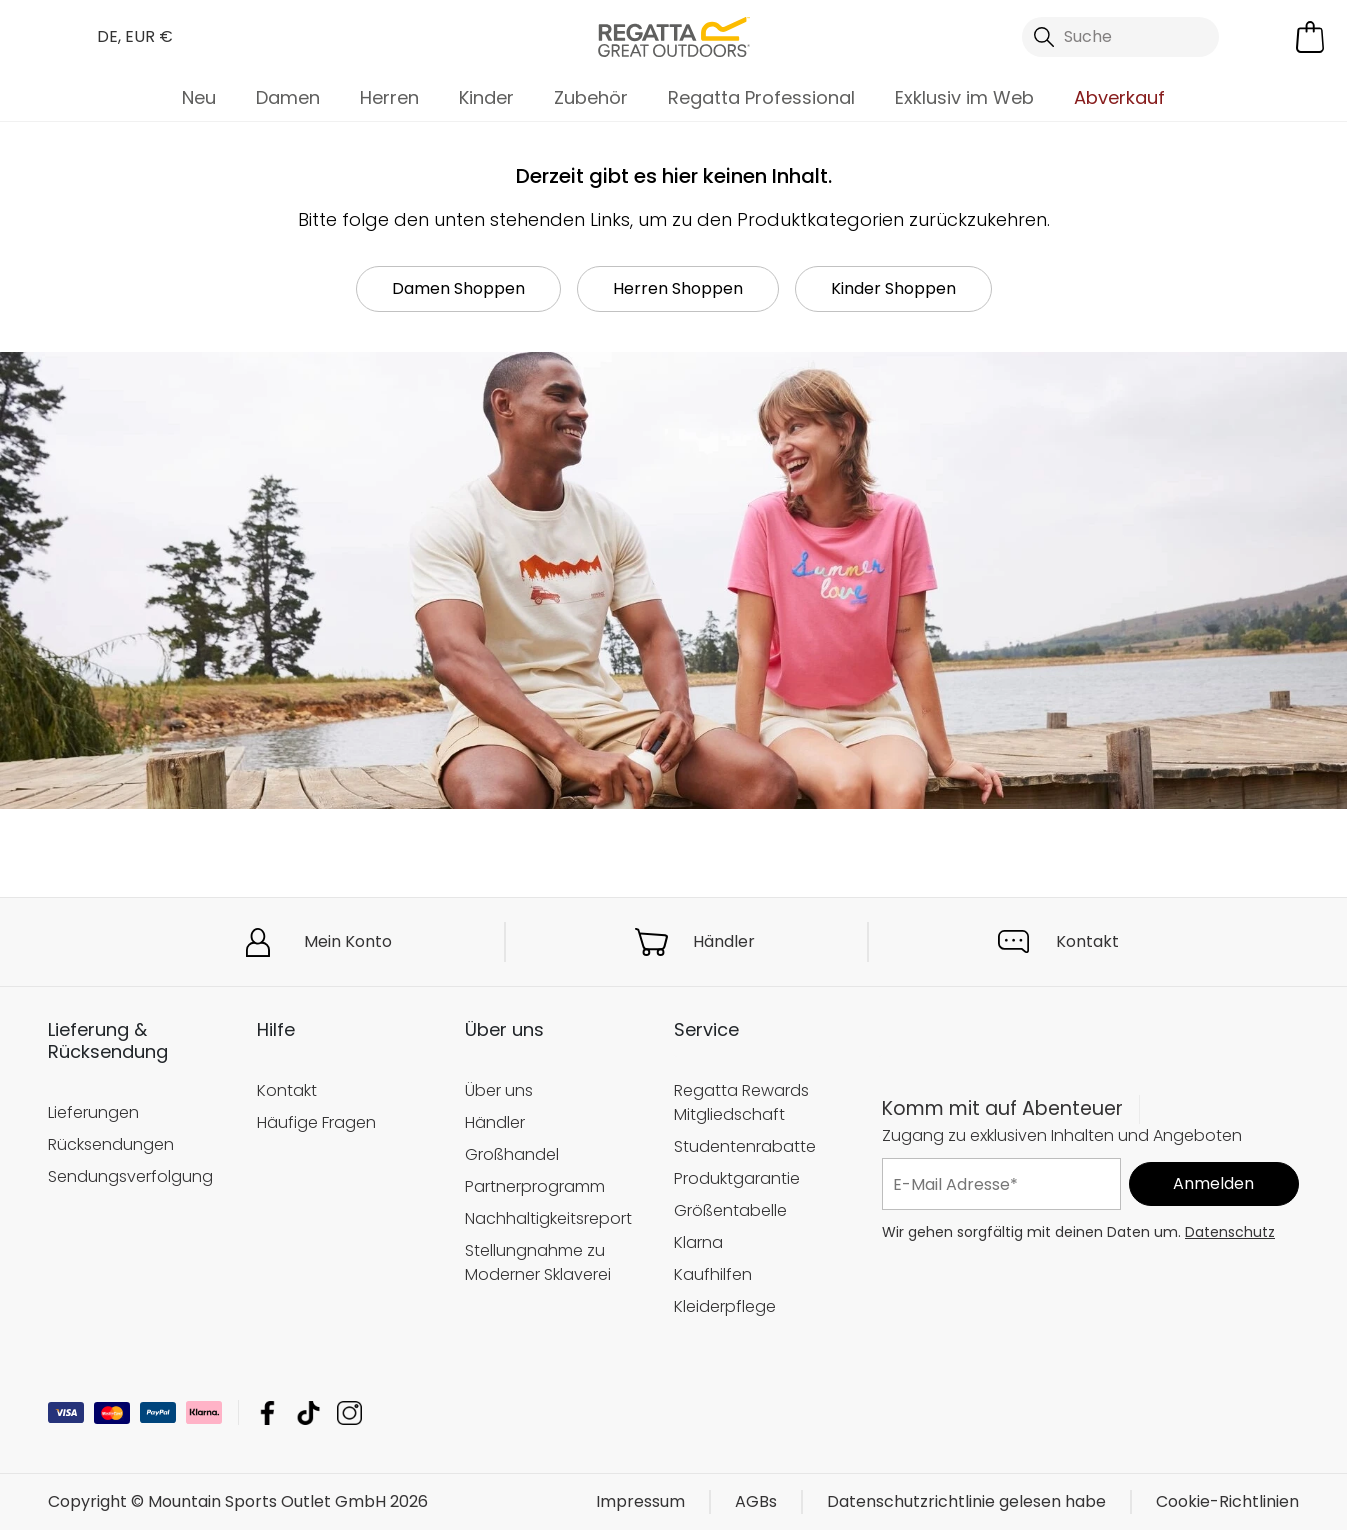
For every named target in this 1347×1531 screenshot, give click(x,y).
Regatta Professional (761, 97)
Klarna (698, 1242)
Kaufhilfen (713, 1274)
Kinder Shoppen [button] (893, 288)
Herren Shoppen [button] (678, 288)
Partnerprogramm (535, 1186)
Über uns (499, 1090)
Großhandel (512, 1154)
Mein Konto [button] (348, 941)
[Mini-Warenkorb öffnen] (1310, 37)
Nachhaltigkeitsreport (548, 1218)
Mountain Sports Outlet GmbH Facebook (267, 1413)
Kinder (486, 97)
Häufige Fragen (316, 1122)
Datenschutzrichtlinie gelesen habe (966, 1502)
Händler (724, 941)
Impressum (640, 1502)
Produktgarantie (737, 1178)
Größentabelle (730, 1210)
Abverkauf (1119, 97)
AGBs (756, 1502)
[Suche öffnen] (1120, 37)
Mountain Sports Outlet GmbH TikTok (308, 1413)
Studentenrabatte (745, 1146)
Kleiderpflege (725, 1306)
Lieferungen (93, 1112)
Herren (389, 97)
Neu (199, 97)
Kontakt (1087, 941)
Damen (288, 97)
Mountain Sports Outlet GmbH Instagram (349, 1413)
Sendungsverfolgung (130, 1176)
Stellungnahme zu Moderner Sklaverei (538, 1262)
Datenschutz (1230, 1233)
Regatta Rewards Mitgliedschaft (741, 1102)
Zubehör (591, 97)
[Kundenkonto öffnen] (1262, 37)
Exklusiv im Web (964, 97)
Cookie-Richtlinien (1227, 1502)
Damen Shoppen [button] (458, 288)
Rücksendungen (111, 1144)
